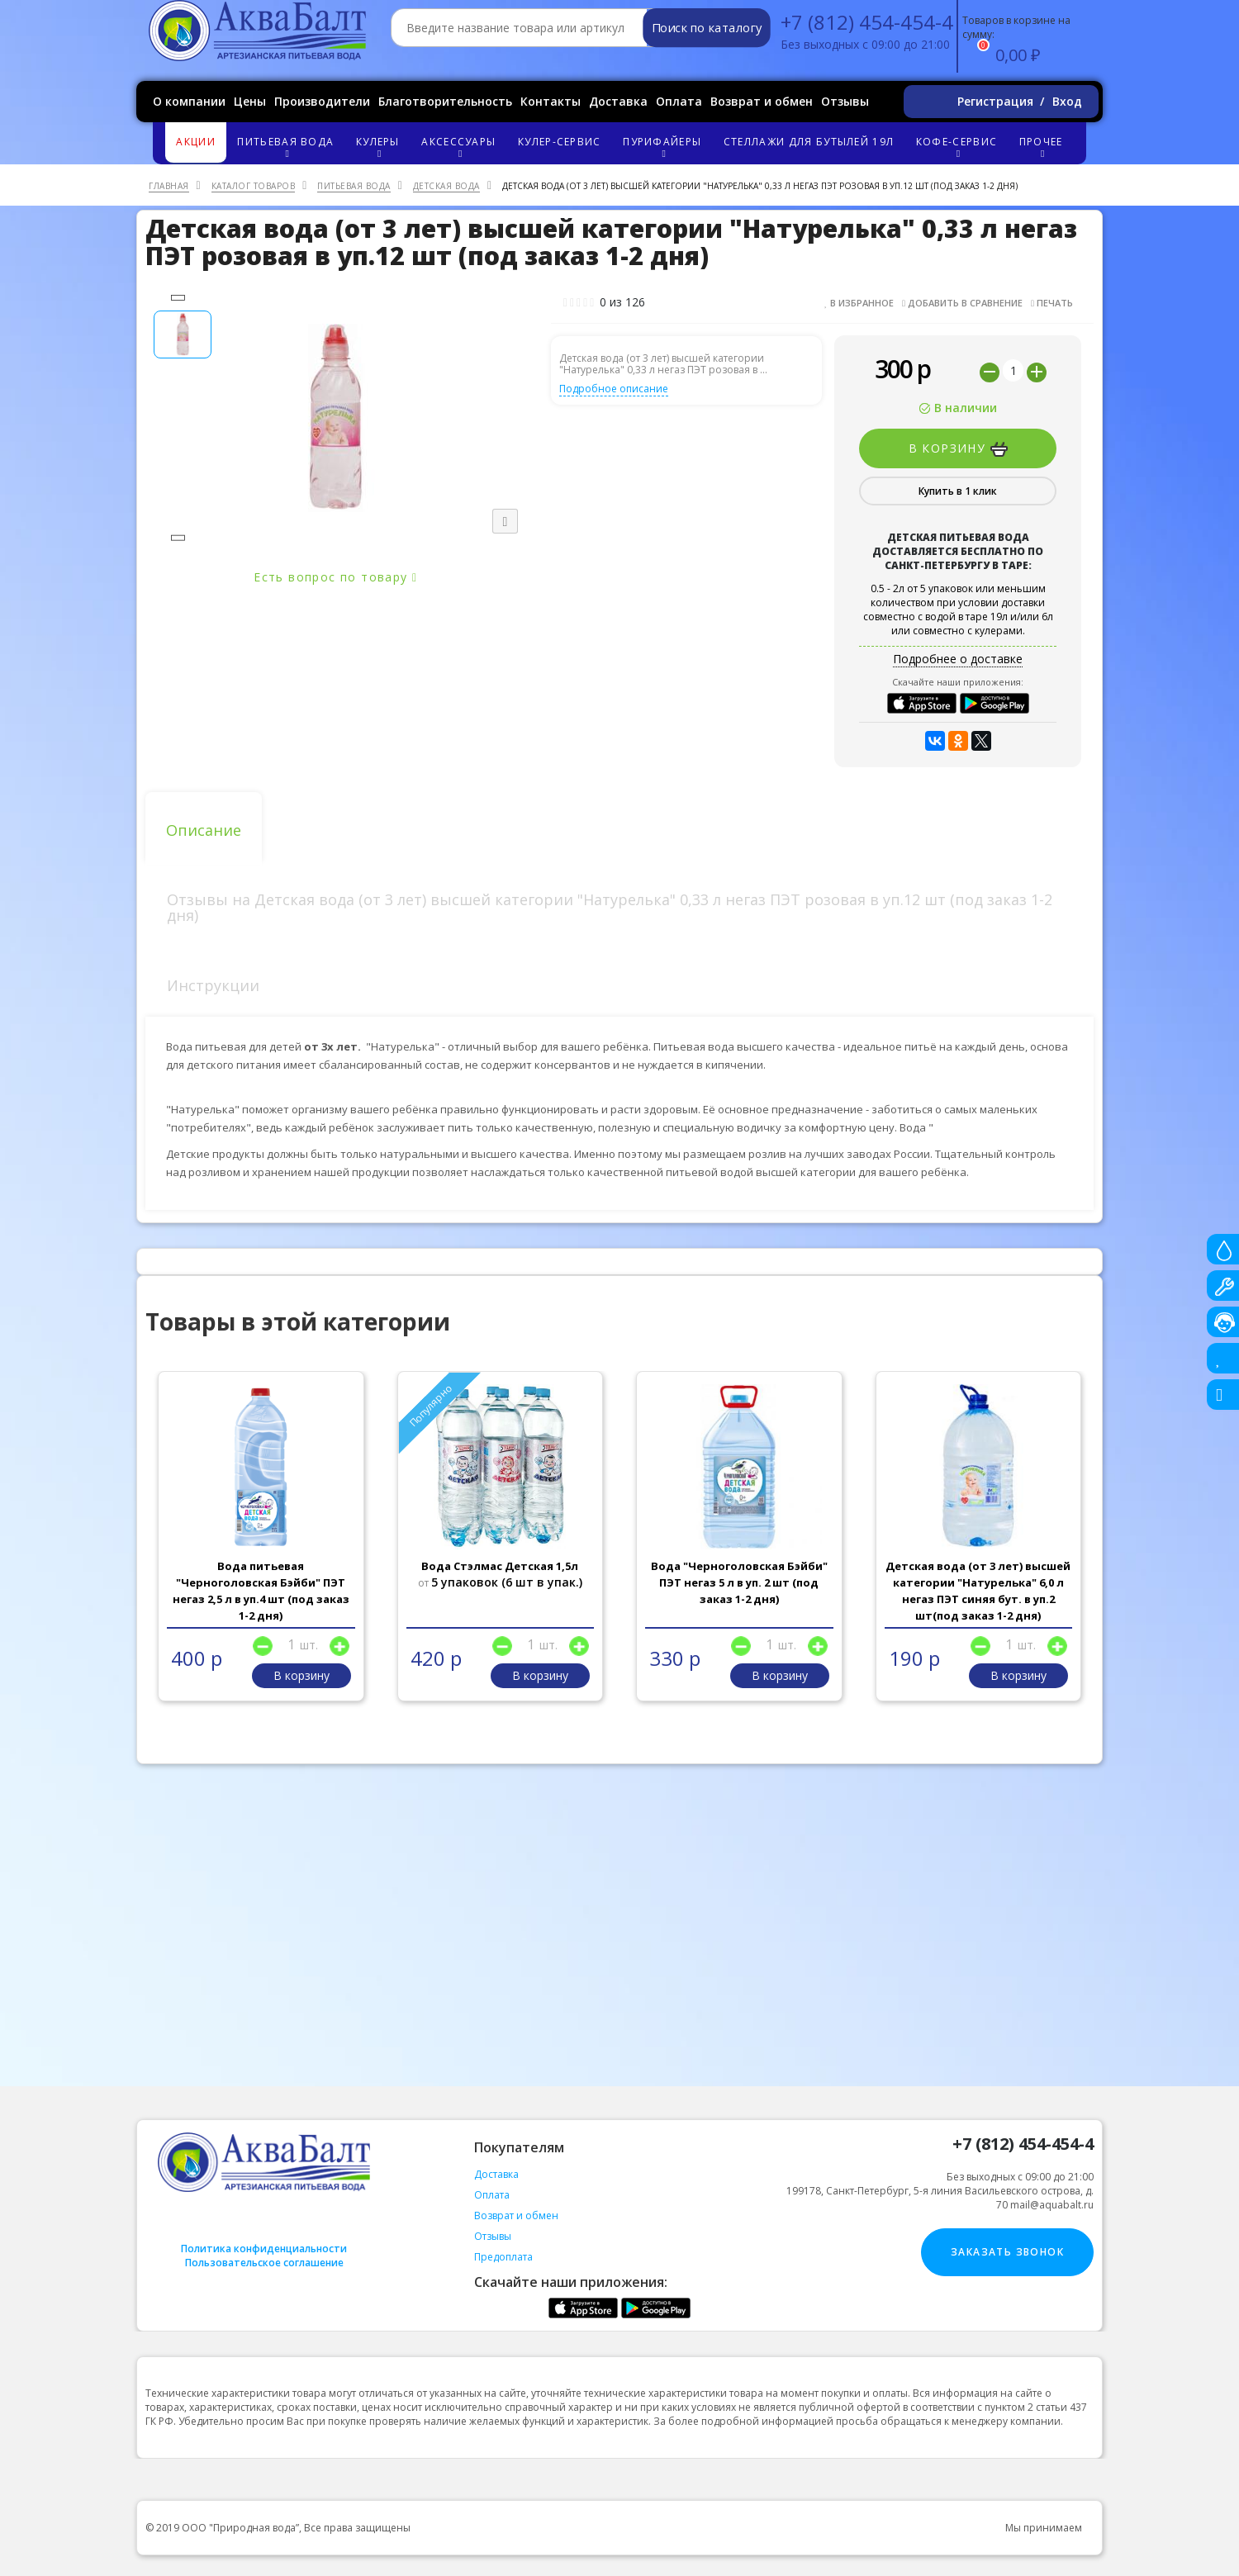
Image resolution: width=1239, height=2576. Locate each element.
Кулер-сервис (559, 142)
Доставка (618, 101)
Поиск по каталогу (707, 28)
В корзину (958, 448)
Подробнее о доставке (958, 659)
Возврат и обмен (761, 101)
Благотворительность (445, 101)
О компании (189, 101)
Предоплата (503, 2257)
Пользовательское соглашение (264, 2263)
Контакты (550, 101)
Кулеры (380, 147)
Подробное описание (613, 389)
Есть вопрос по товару (335, 577)
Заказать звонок (1007, 2252)
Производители (322, 101)
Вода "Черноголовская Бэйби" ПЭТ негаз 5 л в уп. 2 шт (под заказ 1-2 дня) (739, 1582)
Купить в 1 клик (958, 491)
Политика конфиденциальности (264, 2249)
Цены (250, 101)
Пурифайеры (664, 147)
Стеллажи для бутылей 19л (809, 142)
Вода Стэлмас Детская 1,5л (499, 1565)
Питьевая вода (287, 147)
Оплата (679, 101)
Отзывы (845, 101)
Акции (196, 142)
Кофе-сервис (959, 147)
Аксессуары (461, 147)
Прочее (1043, 147)
